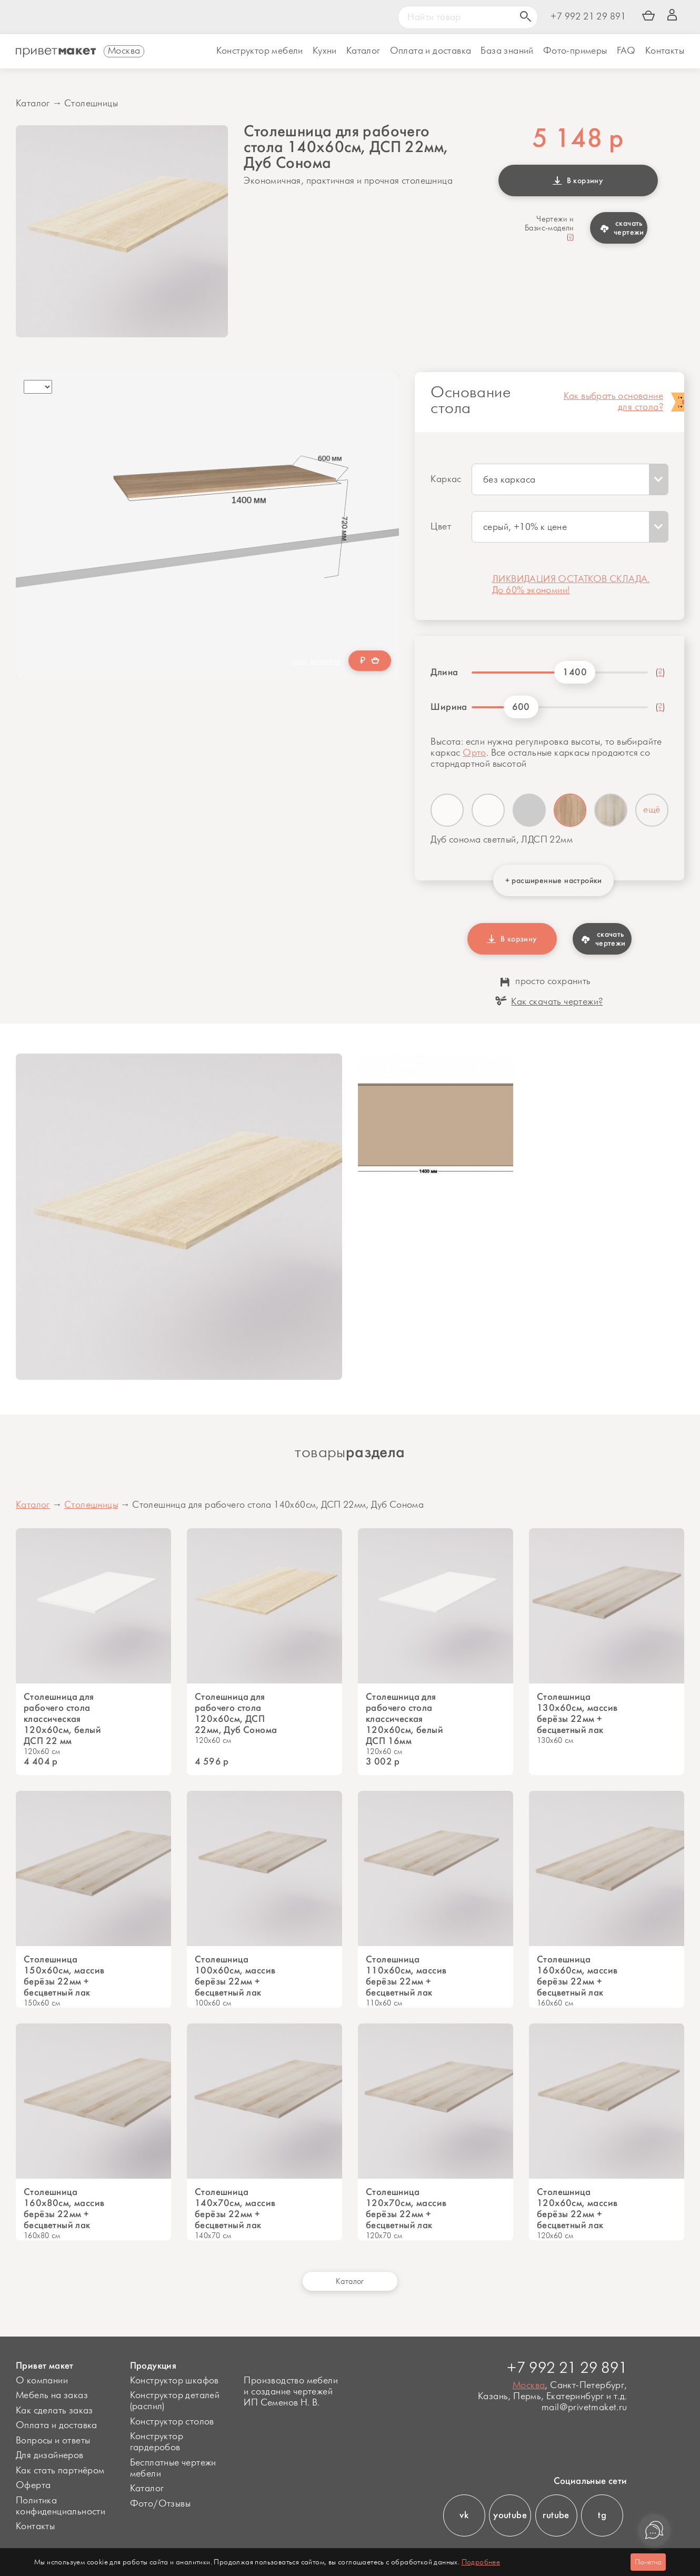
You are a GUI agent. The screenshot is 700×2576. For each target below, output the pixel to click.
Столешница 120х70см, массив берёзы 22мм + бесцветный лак (406, 2209)
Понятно (648, 2562)
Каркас (446, 479)
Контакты (664, 51)
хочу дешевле (316, 661)
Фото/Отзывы (160, 2504)
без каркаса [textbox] (509, 480)
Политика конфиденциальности (60, 2506)
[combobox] (570, 479)
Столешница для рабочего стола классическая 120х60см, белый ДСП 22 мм (62, 1719)
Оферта (33, 2485)
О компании (42, 2381)
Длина (444, 672)
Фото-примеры (575, 51)
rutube (556, 2515)
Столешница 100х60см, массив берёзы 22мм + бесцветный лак (235, 1976)
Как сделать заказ (54, 2411)
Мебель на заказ (52, 2395)
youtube (510, 2515)
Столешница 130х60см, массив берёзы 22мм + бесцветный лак (577, 1713)
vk (463, 2515)
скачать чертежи (622, 227)
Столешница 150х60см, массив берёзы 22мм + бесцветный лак (64, 1976)
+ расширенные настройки (553, 880)
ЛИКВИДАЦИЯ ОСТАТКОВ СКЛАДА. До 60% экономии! (571, 585)
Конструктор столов (172, 2422)
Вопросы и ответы (53, 2441)
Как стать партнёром (60, 2471)
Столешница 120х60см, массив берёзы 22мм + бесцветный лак (577, 2209)
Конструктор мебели (259, 51)
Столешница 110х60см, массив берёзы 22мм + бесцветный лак (406, 1976)
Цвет (441, 527)
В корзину (578, 180)
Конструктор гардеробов (156, 2442)
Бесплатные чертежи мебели (173, 2468)
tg (602, 2515)
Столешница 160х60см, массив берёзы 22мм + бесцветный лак (577, 1976)
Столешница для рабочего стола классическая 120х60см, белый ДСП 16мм (404, 1719)
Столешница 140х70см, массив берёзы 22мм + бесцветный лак (235, 2209)
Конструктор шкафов (174, 2381)
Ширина (447, 706)
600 (521, 706)
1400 (575, 672)
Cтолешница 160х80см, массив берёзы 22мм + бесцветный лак (64, 2209)
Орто (474, 753)
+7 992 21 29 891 (588, 17)
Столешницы (91, 103)
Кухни (325, 51)
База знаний (507, 51)
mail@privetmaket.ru (584, 2407)
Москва (529, 2385)
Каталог (363, 51)
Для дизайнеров (50, 2455)
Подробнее (481, 2562)
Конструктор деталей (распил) (175, 2401)
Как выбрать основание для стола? (613, 402)
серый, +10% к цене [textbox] (525, 527)
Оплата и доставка (56, 2425)
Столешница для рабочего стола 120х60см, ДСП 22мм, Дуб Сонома (236, 1713)
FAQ (626, 51)
